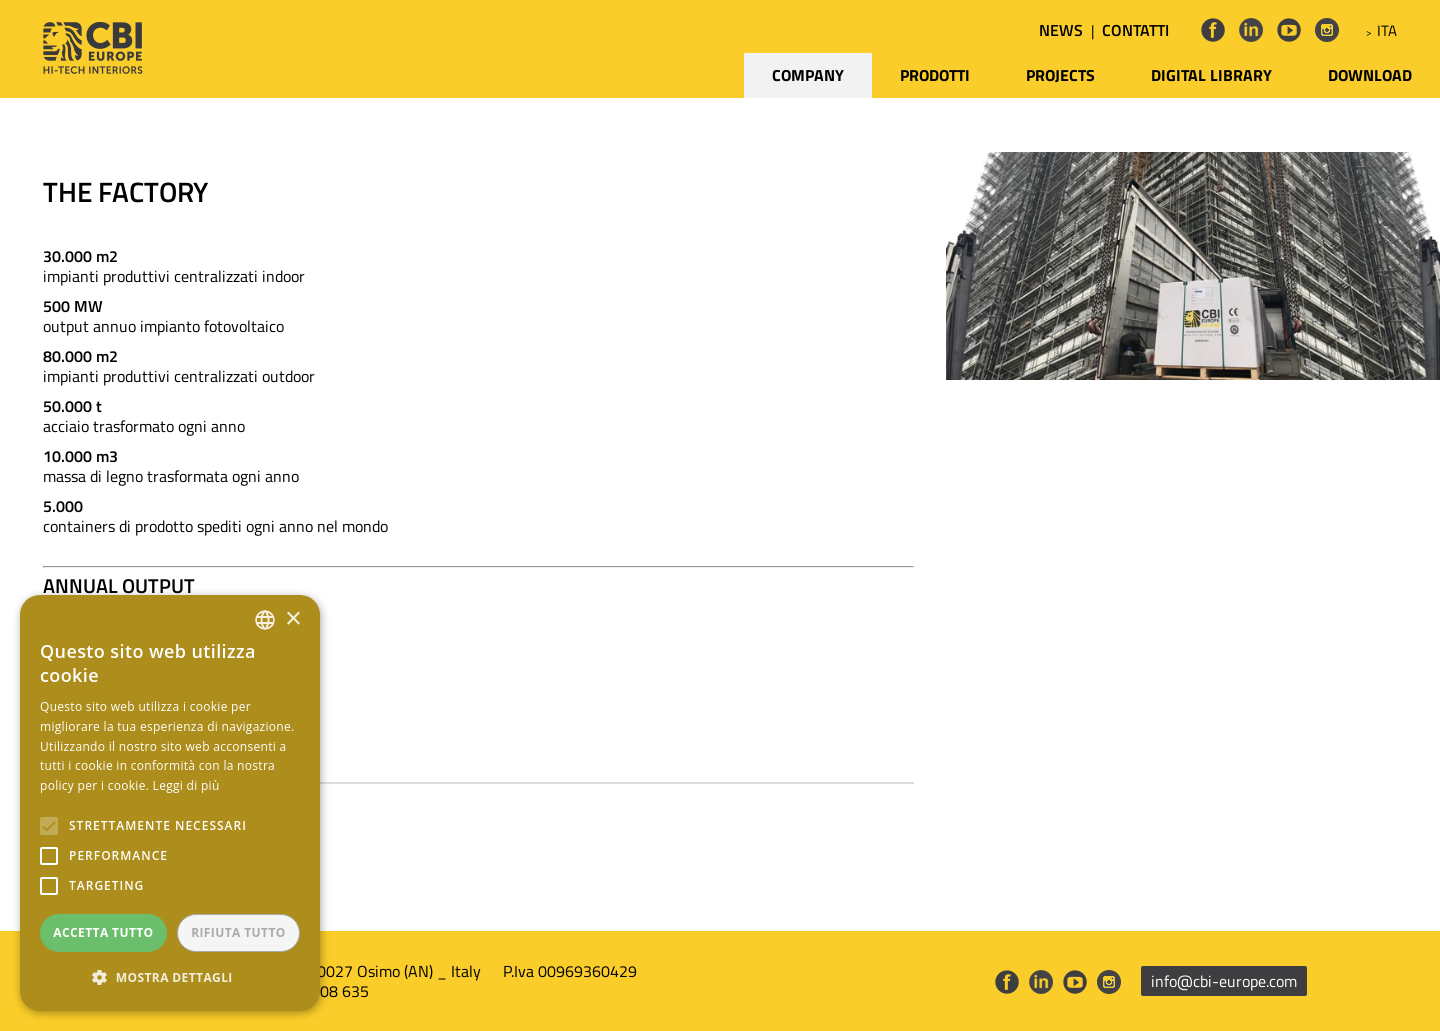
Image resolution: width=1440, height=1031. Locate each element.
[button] (170, 978)
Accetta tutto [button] (103, 932)
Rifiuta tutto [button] (238, 932)
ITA (1387, 30)
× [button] (292, 619)
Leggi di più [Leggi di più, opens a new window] (186, 785)
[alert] (170, 803)
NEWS (1061, 30)
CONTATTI (1135, 30)
